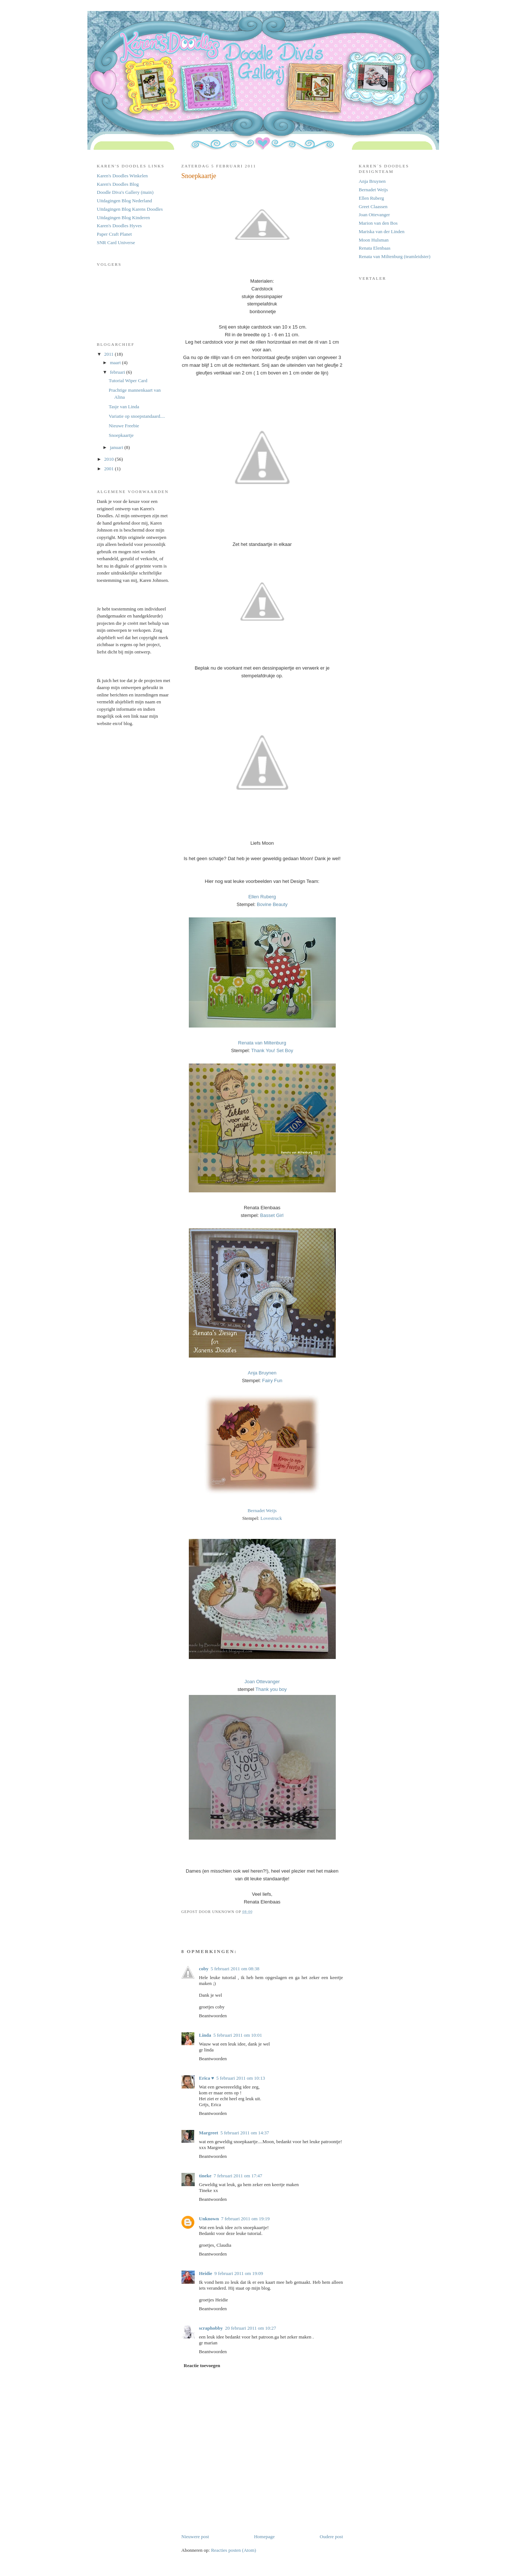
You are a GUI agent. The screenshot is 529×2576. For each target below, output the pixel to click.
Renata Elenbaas (375, 248)
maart (116, 362)
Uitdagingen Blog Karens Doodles (130, 209)
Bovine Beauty (272, 904)
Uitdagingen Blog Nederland (124, 200)
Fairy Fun (272, 1380)
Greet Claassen (373, 206)
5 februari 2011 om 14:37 (244, 2132)
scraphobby (211, 2328)
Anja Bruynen (372, 181)
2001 (109, 468)
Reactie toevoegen (202, 2365)
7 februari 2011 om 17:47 (237, 2175)
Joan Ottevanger (374, 214)
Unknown (209, 2218)
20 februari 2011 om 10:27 (250, 2328)
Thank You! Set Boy (272, 1050)
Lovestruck (271, 1518)
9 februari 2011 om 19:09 (239, 2273)
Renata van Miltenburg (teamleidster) (395, 256)
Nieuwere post (195, 2536)
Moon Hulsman (374, 240)
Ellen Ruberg (371, 198)
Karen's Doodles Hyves (119, 225)
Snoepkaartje (121, 435)
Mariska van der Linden (382, 231)
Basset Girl (272, 1215)
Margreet (208, 2132)
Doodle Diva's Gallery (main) (125, 192)
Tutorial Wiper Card (128, 380)
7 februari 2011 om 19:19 (245, 2218)
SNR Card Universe (116, 242)
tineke (205, 2175)
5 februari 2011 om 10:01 (237, 2035)
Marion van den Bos (378, 223)
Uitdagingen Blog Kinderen (123, 217)
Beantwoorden (213, 2015)
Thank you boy (271, 1689)
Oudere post (331, 2536)
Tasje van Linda (124, 406)
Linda (205, 2035)
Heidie (205, 2273)
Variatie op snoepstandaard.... (137, 416)
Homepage (264, 2536)
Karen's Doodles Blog (118, 184)
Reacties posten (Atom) (233, 2550)
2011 (109, 354)
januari (117, 447)
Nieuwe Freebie (124, 425)
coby (204, 1968)
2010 (109, 459)
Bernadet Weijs (262, 1510)
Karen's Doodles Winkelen (122, 175)
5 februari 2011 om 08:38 (235, 1968)
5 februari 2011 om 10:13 (240, 2078)
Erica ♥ (206, 2078)
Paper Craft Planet (114, 234)
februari (118, 372)
